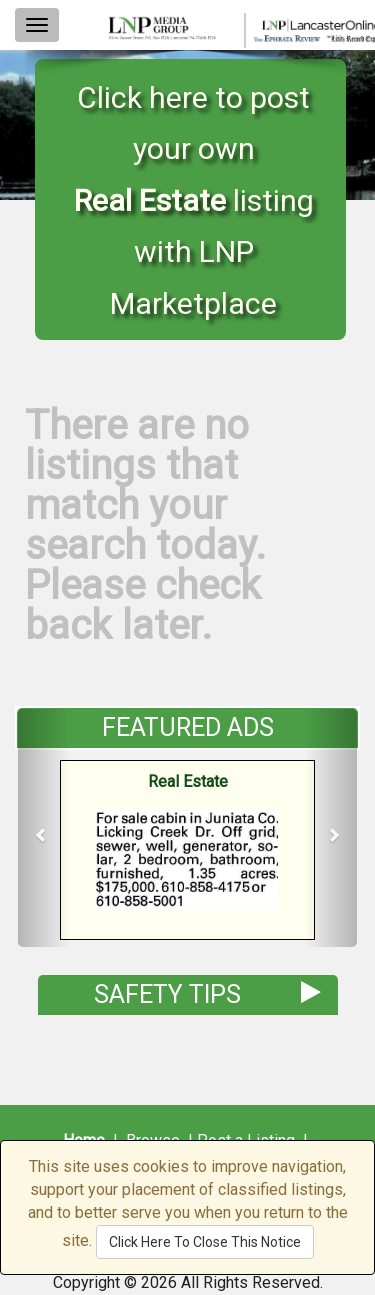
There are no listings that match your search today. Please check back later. (145, 525)
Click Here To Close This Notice (205, 1242)
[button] (44, 828)
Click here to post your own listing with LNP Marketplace (194, 200)
